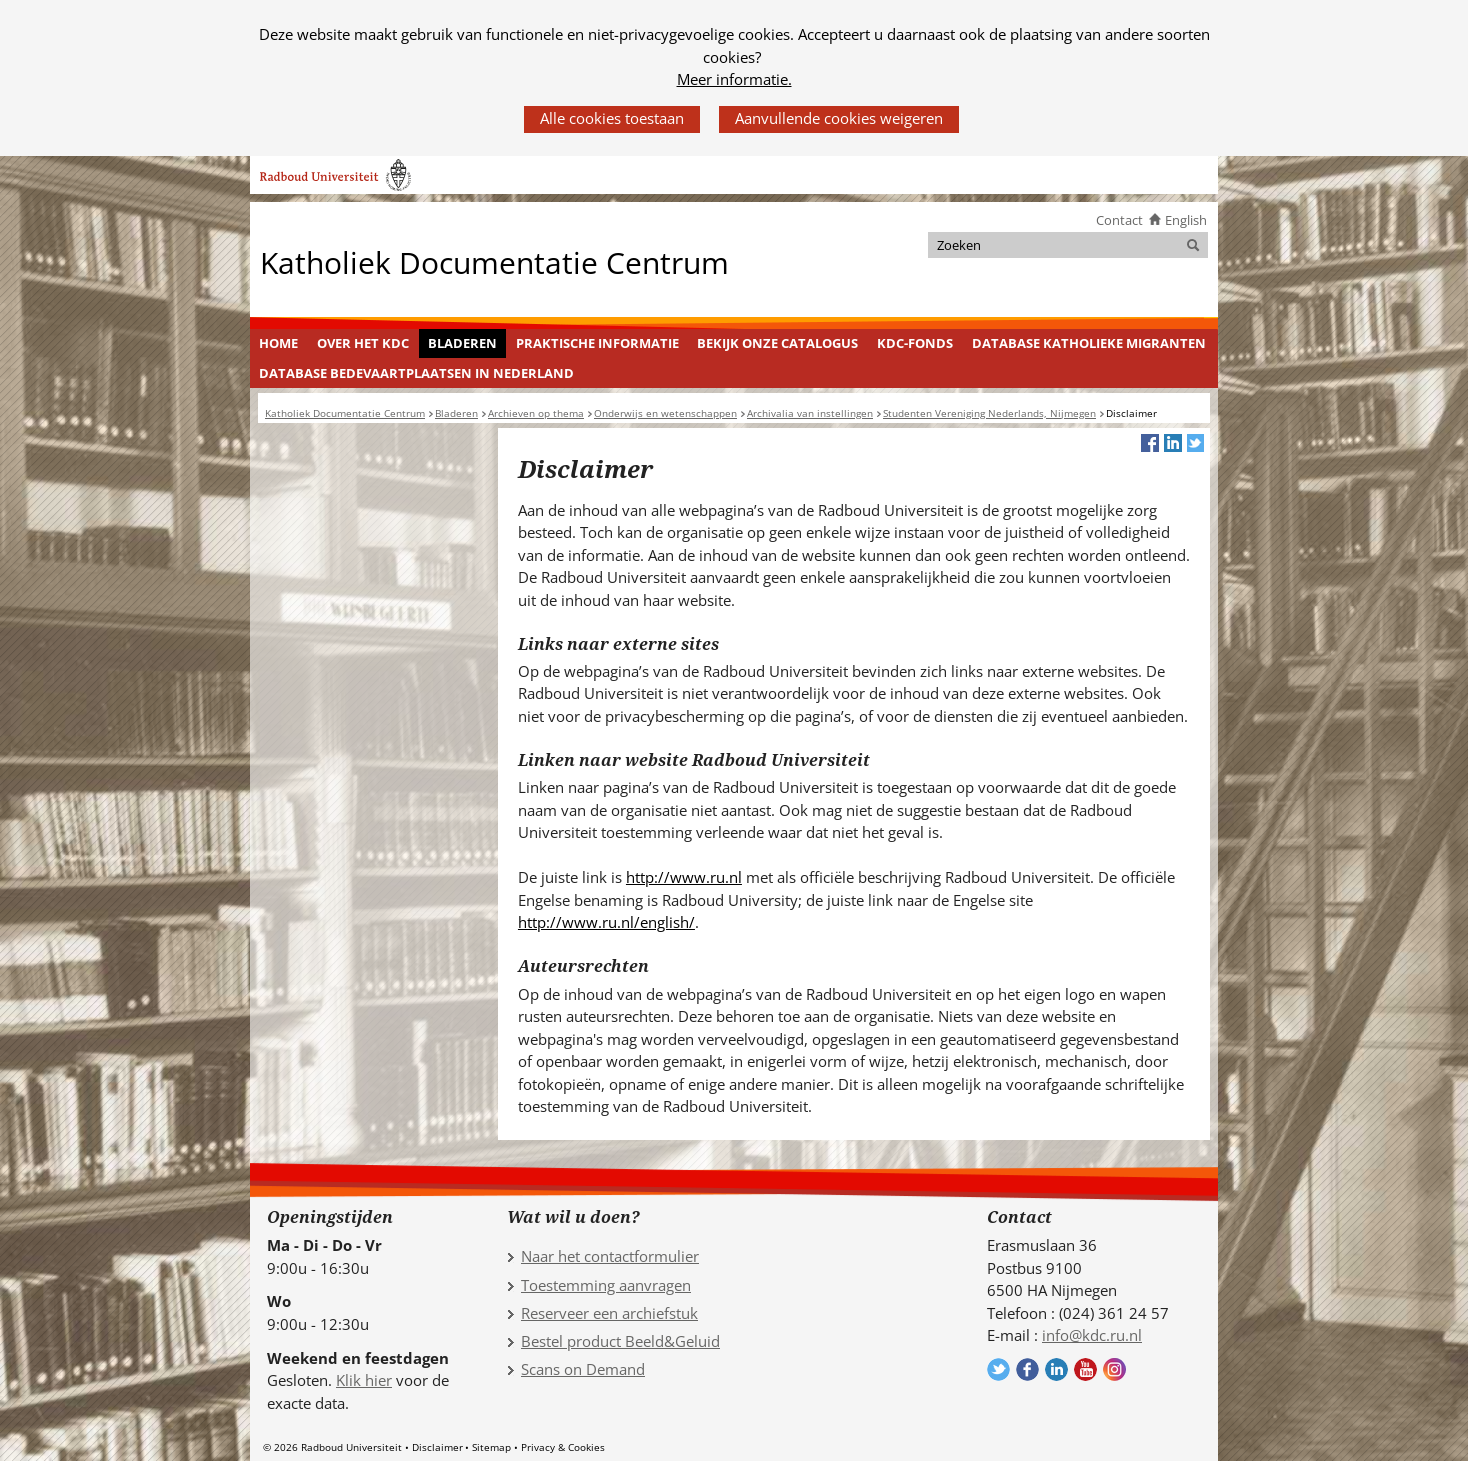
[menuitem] (279, 344)
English (1186, 220)
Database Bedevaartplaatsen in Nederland (416, 373)
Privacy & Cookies (563, 1447)
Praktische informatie (597, 343)
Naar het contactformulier (610, 1256)
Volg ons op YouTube (1085, 1369)
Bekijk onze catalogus (777, 343)
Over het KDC (363, 343)
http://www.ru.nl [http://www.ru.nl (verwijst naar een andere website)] (684, 877)
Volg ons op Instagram (1114, 1369)
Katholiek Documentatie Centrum (494, 261)
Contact (1119, 220)
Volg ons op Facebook (1027, 1369)
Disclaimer (437, 1447)
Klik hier (364, 1380)
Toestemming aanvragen (606, 1285)
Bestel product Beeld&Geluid (620, 1341)
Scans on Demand (583, 1369)
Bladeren (462, 343)
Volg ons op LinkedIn (1056, 1369)
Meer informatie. (734, 79)
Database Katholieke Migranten (1089, 343)
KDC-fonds (915, 343)
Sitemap (491, 1447)
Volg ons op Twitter (998, 1369)
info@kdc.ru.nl (1092, 1335)
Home (278, 343)
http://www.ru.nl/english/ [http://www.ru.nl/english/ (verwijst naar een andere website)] (606, 922)
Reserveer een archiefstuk (609, 1313)
